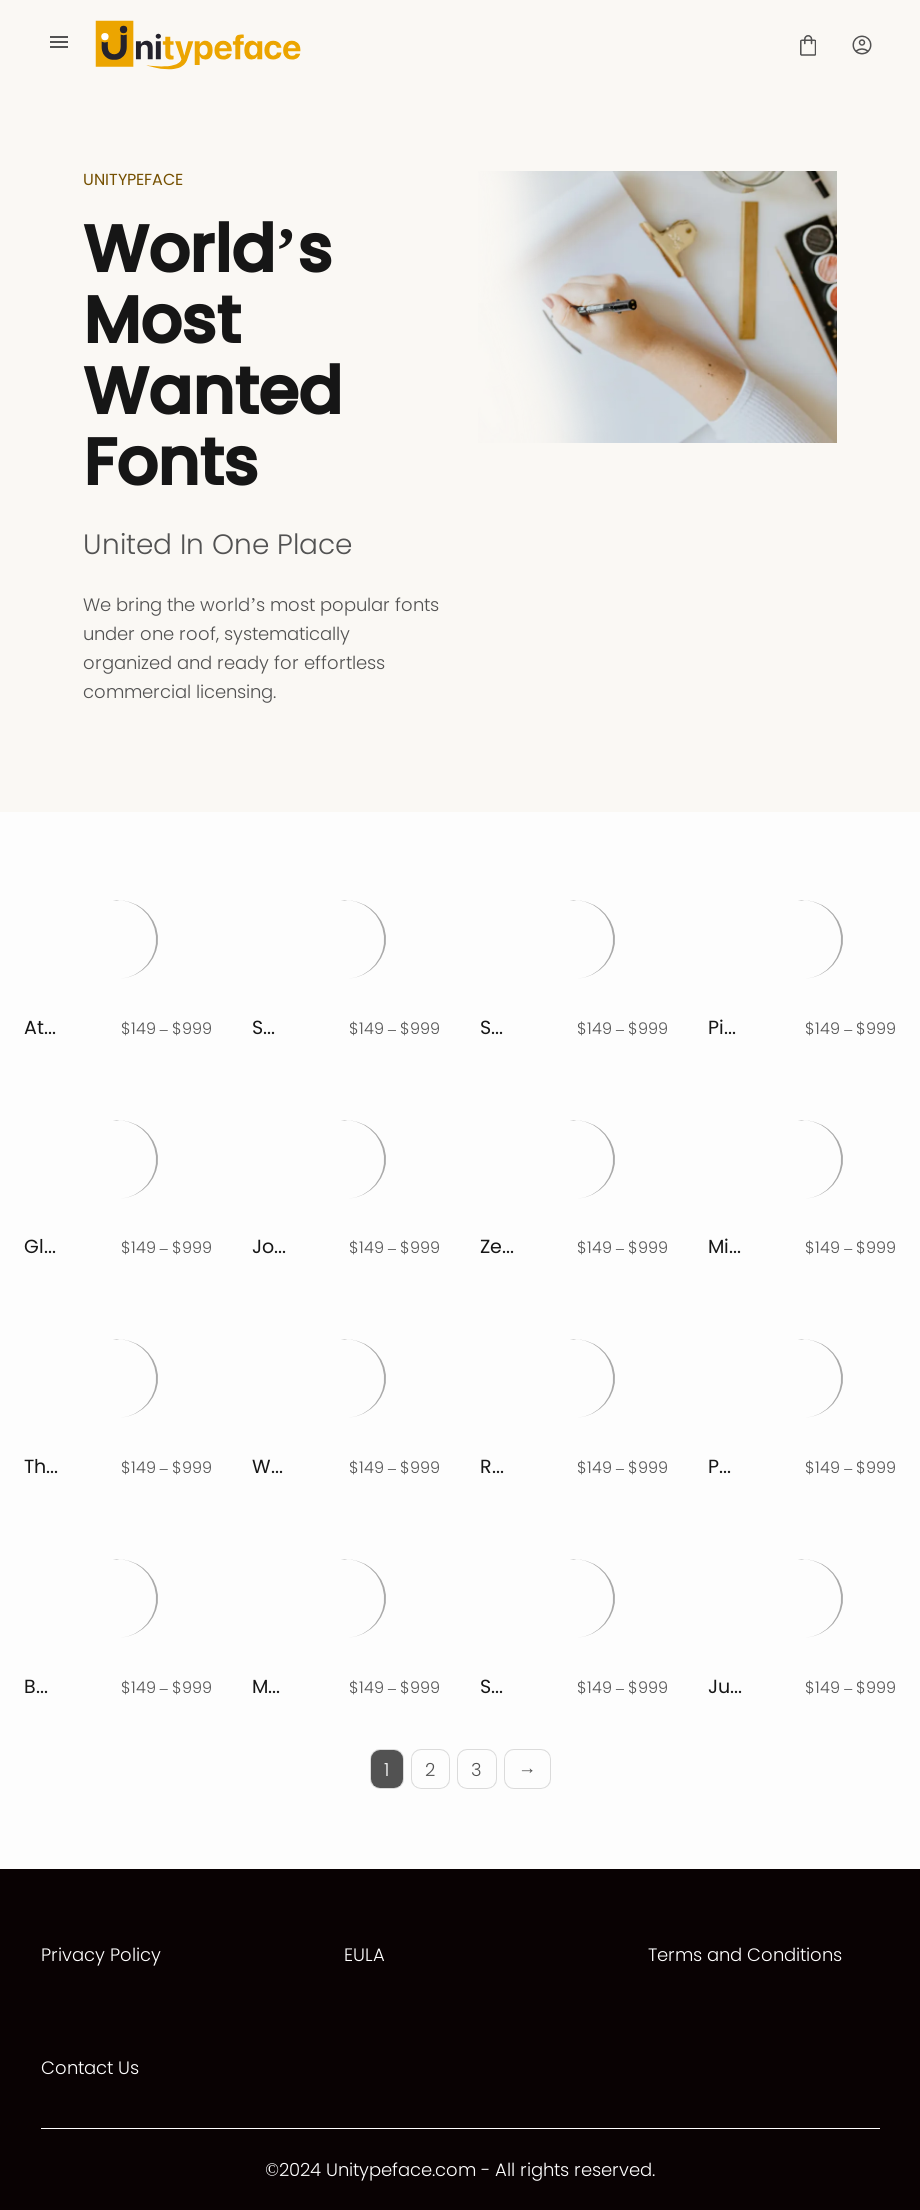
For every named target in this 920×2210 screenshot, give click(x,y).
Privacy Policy (101, 1954)
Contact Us (90, 2067)
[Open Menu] (59, 45)
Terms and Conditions (745, 1954)
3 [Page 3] (476, 1769)
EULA (364, 1954)
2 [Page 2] (430, 1769)
